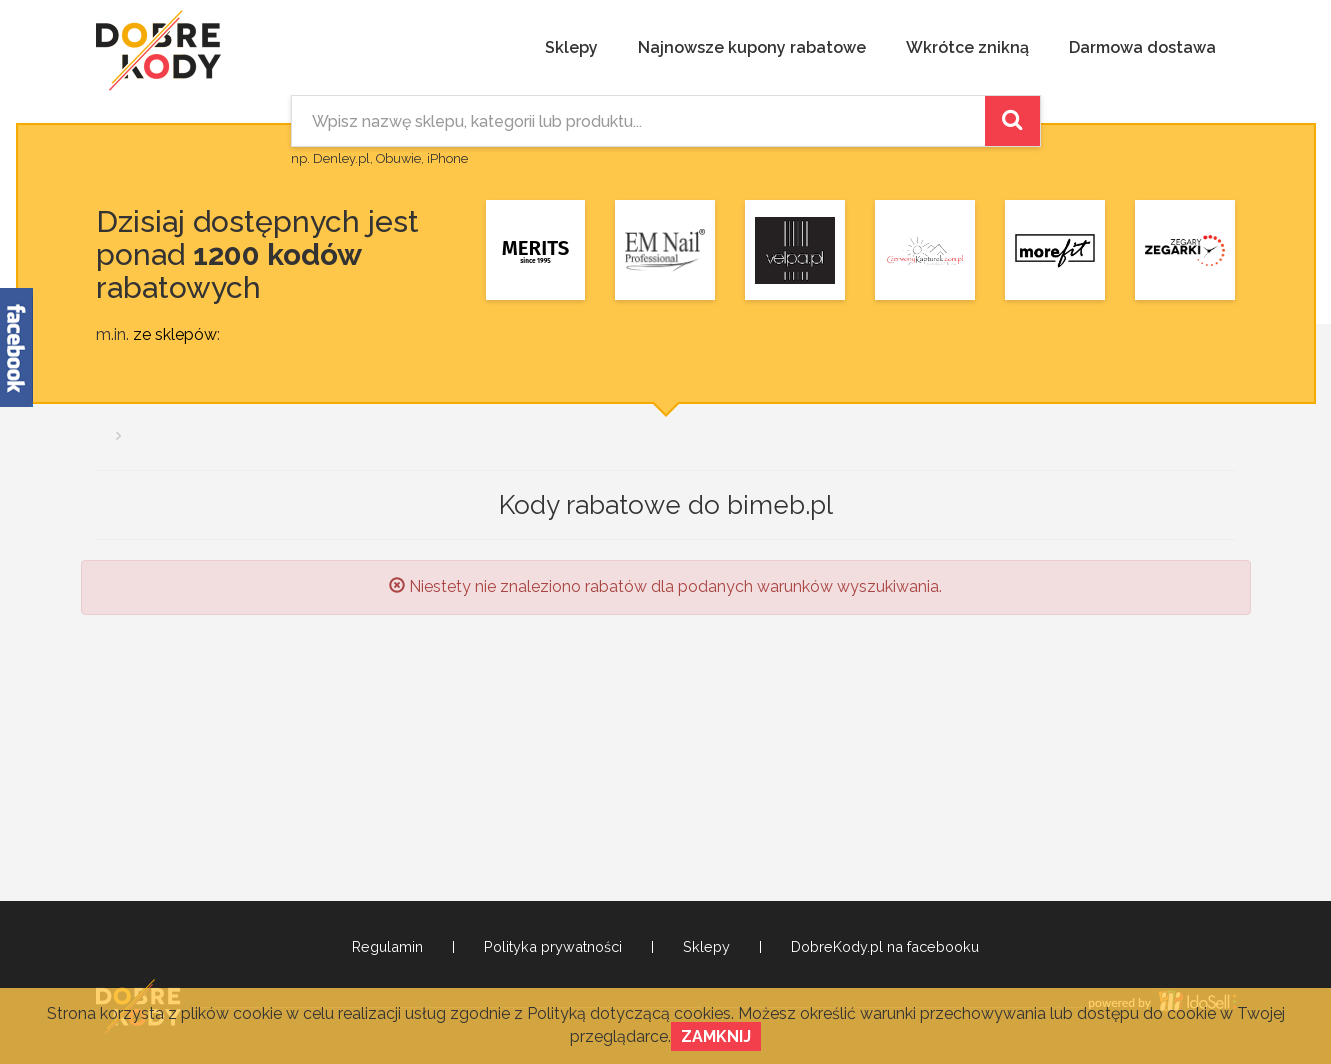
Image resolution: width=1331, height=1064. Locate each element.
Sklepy (571, 47)
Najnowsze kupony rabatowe (752, 47)
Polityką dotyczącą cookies (629, 1013)
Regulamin (387, 947)
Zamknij (716, 1036)
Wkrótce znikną (967, 47)
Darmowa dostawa (1142, 47)
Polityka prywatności (553, 947)
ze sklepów (175, 334)
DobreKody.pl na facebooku (885, 947)
